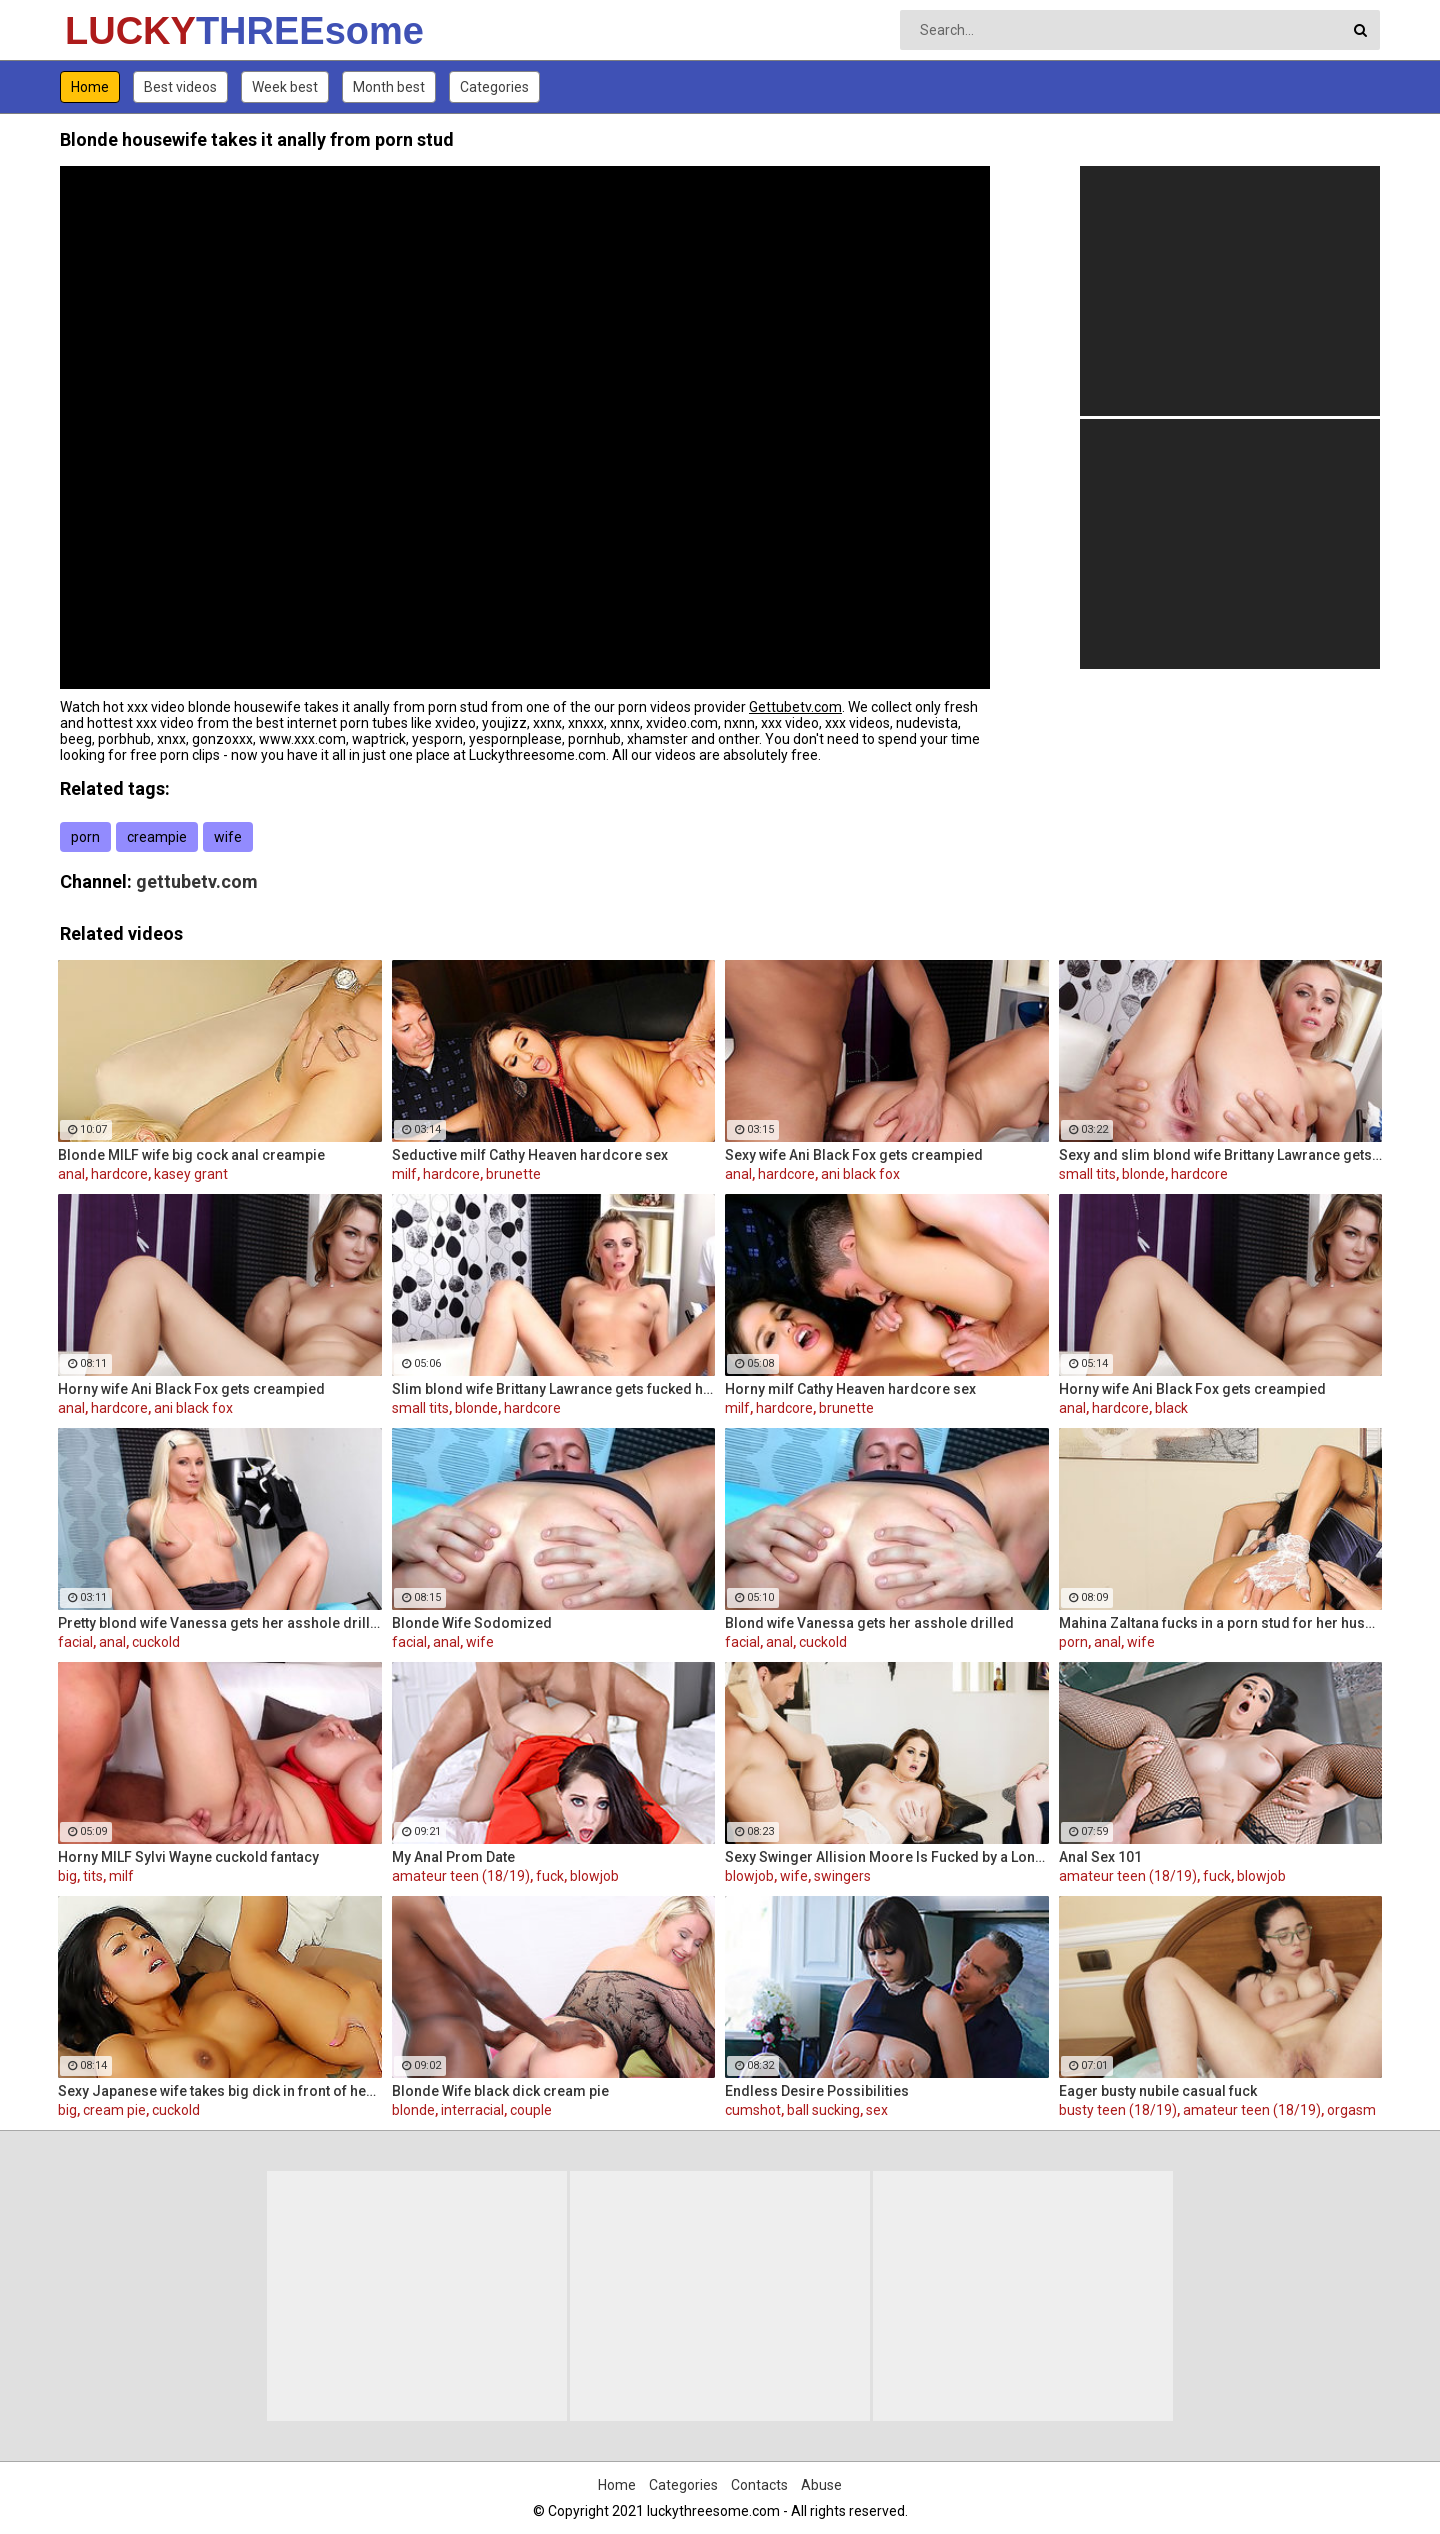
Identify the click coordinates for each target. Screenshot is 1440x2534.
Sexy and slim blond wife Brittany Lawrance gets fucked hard (1221, 1155)
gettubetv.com (197, 881)
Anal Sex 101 (1100, 1857)
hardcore (119, 1174)
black (1171, 1408)
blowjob (594, 1876)
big (67, 1876)
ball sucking (823, 2110)
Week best (285, 87)
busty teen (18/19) (1118, 2110)
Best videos (180, 87)
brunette (513, 1174)
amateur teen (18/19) (461, 1876)
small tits (1087, 1174)
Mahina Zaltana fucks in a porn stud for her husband (1221, 1623)
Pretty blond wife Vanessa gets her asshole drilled (220, 1623)
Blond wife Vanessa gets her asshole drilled (869, 1623)
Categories (494, 87)
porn (85, 837)
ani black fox (860, 1174)
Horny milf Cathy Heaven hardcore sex (850, 1389)
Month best (389, 87)
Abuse (821, 2485)
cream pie (114, 2110)
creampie (157, 837)
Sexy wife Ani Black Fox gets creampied (854, 1155)
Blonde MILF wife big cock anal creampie (191, 1155)
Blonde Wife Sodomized (472, 1623)
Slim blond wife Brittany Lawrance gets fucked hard (554, 1389)
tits (93, 1876)
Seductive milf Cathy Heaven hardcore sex (530, 1155)
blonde (1143, 1174)
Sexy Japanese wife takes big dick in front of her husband (220, 2091)
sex (877, 2110)
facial (75, 1642)
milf (404, 1174)
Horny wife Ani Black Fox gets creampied (191, 1389)
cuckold (156, 1642)
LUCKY (117, 31)
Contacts (759, 2485)
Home (90, 87)
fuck (550, 1876)
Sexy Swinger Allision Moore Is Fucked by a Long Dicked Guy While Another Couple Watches (887, 1857)
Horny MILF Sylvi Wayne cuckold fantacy (188, 1857)
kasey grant (191, 1174)
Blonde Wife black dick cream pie (500, 2091)
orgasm (1351, 2110)
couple (531, 2110)
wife (228, 837)
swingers (842, 1876)
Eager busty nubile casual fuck (1158, 2091)
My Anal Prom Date (453, 1857)
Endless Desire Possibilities (817, 2091)
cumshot (753, 2110)
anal (71, 1174)
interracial (472, 2110)
